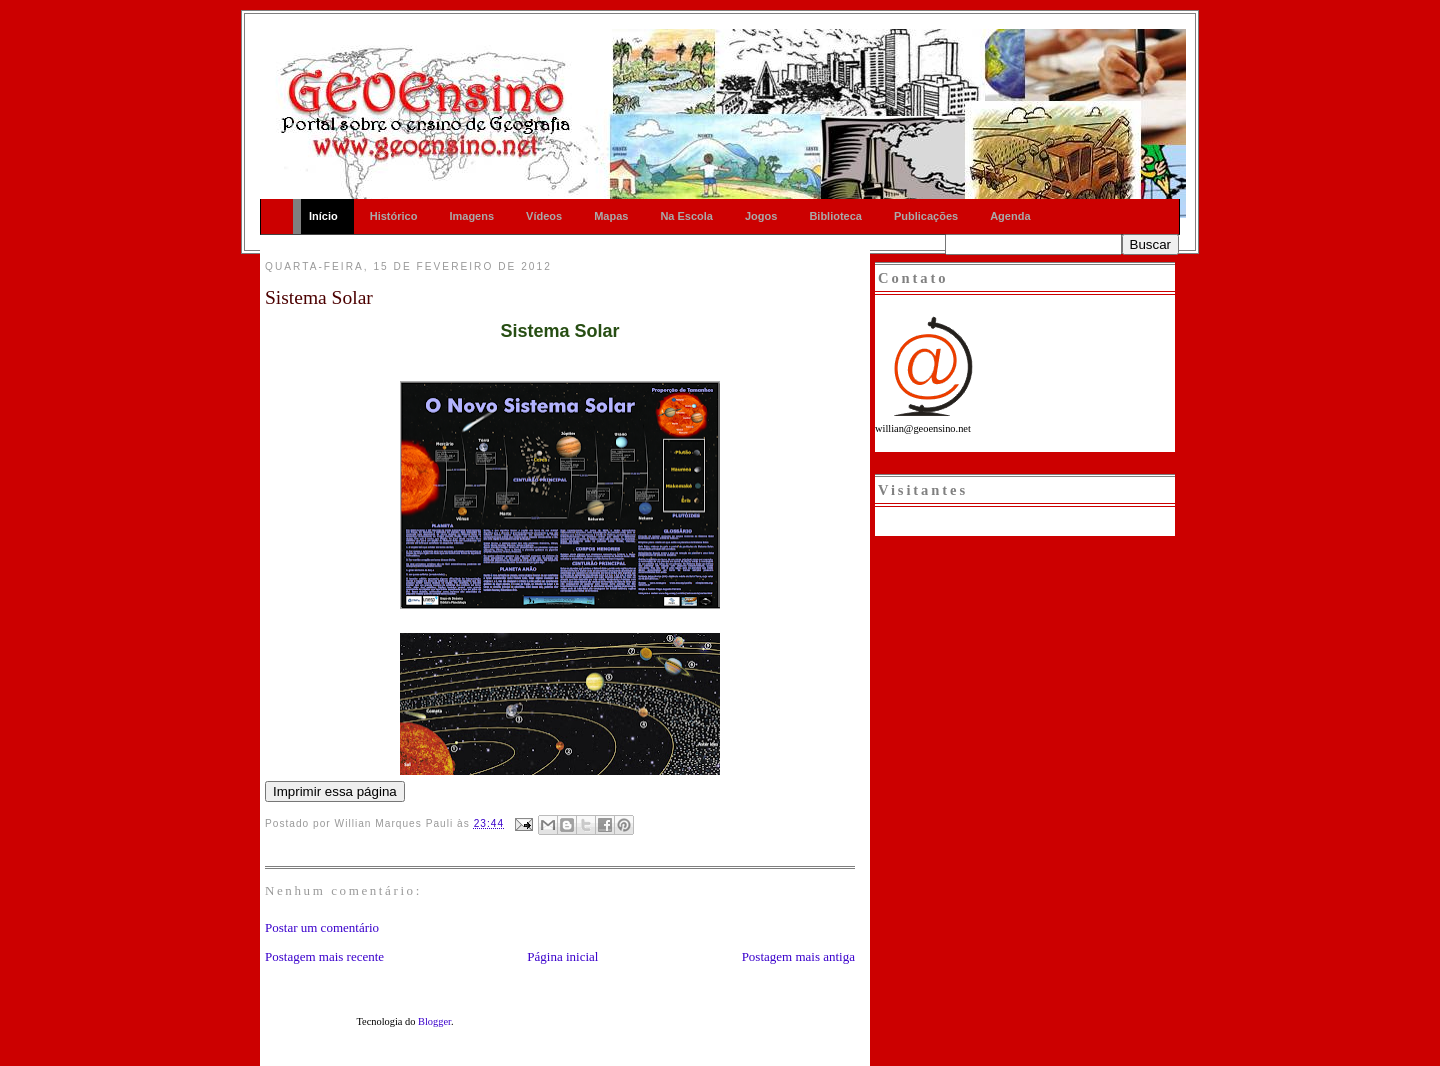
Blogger (434, 1021)
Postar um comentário (322, 927)
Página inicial (562, 956)
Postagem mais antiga (798, 956)
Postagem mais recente (324, 956)
